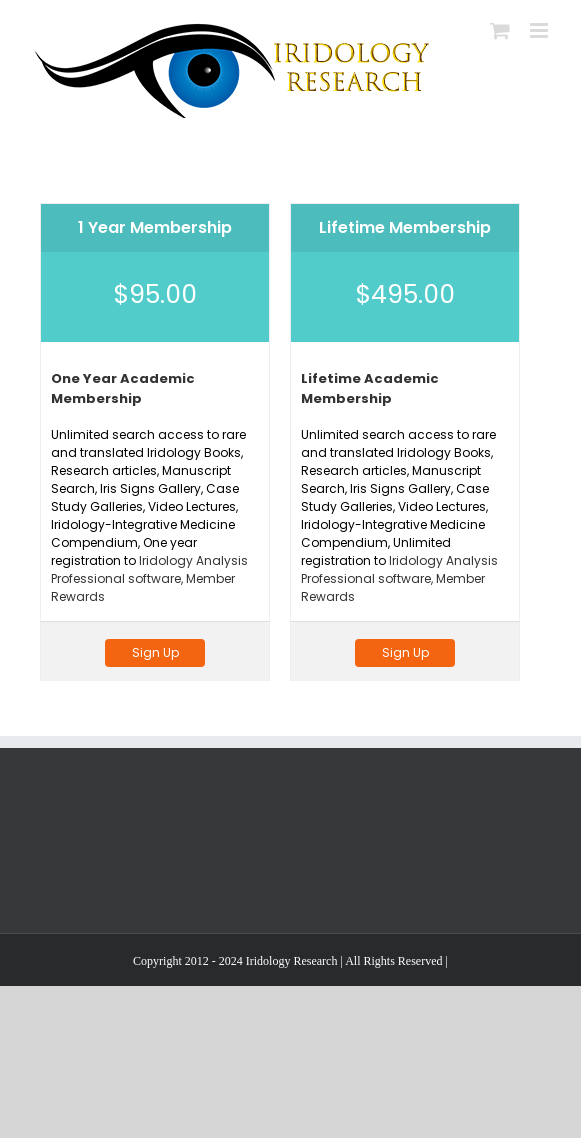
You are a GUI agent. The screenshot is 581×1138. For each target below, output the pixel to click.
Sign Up (155, 652)
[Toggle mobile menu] (540, 30)
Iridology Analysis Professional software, (149, 569)
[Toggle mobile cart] (500, 30)
